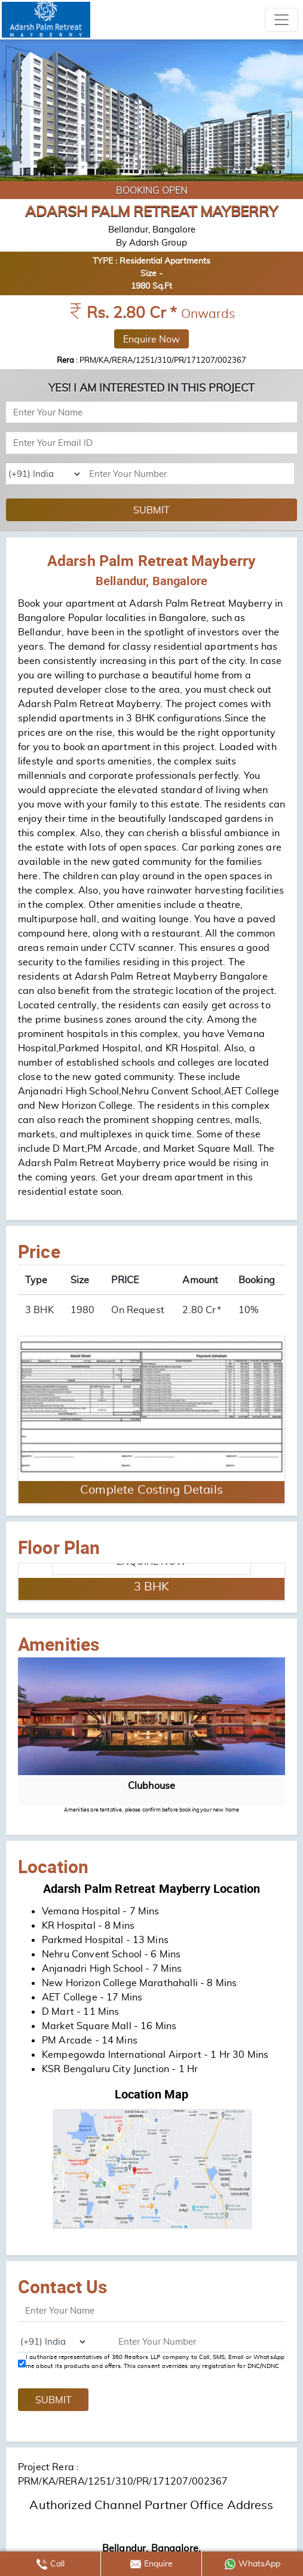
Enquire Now (151, 339)
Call (50, 2563)
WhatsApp (252, 2563)
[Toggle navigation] (281, 20)
